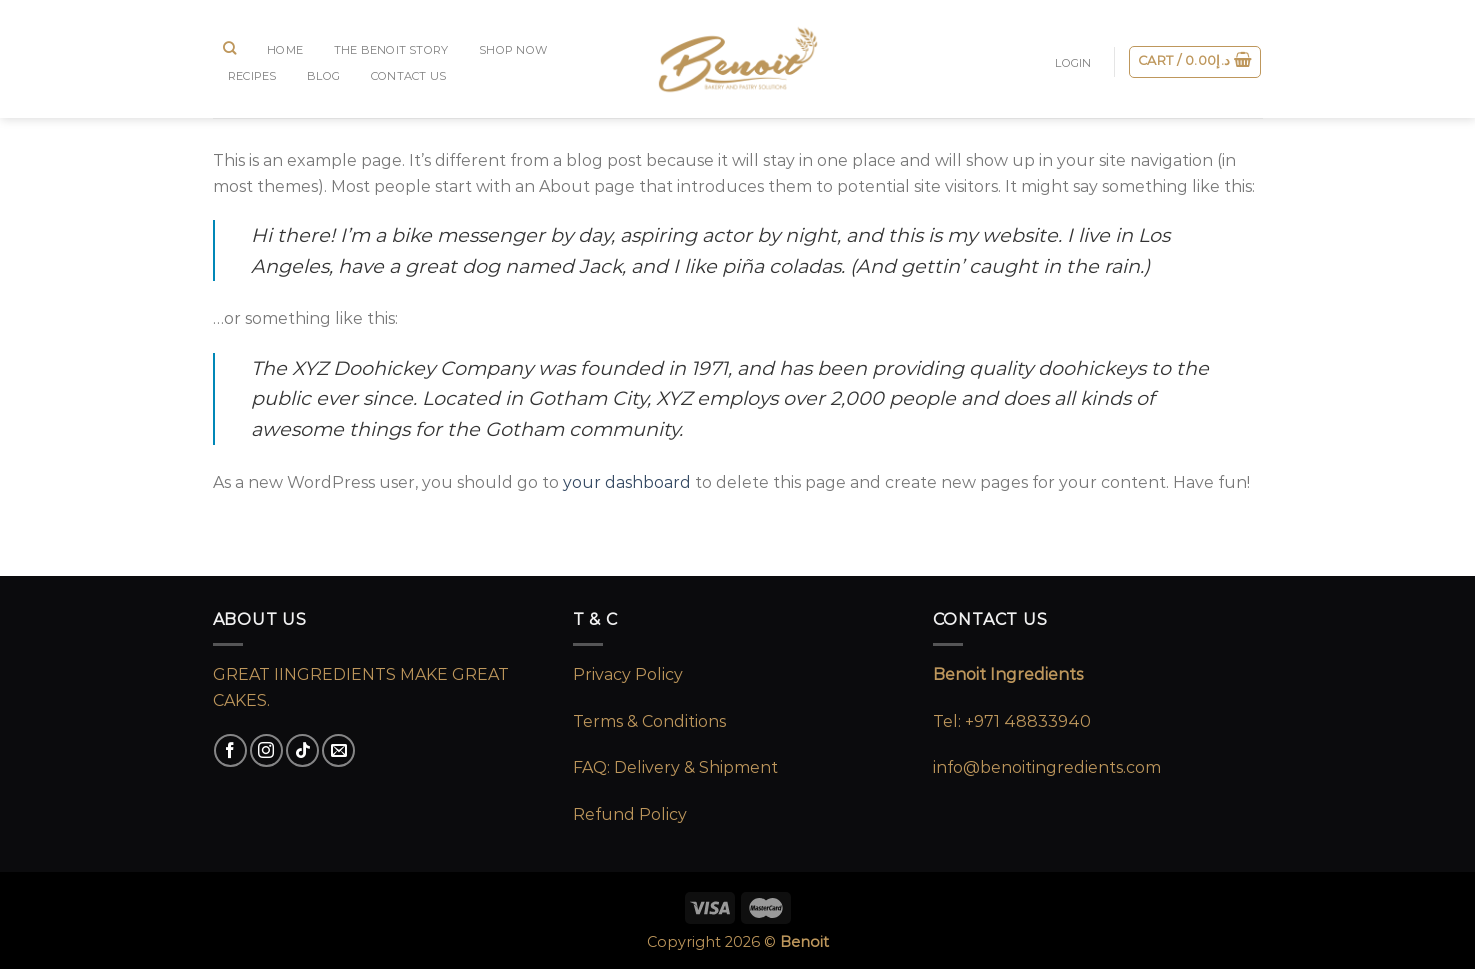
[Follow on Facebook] (230, 750)
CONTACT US (408, 76)
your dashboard (627, 482)
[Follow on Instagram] (266, 750)
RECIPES (252, 76)
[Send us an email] (338, 750)
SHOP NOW (513, 50)
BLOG (323, 76)
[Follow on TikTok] (302, 750)
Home (285, 50)
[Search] (230, 48)
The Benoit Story (391, 50)
